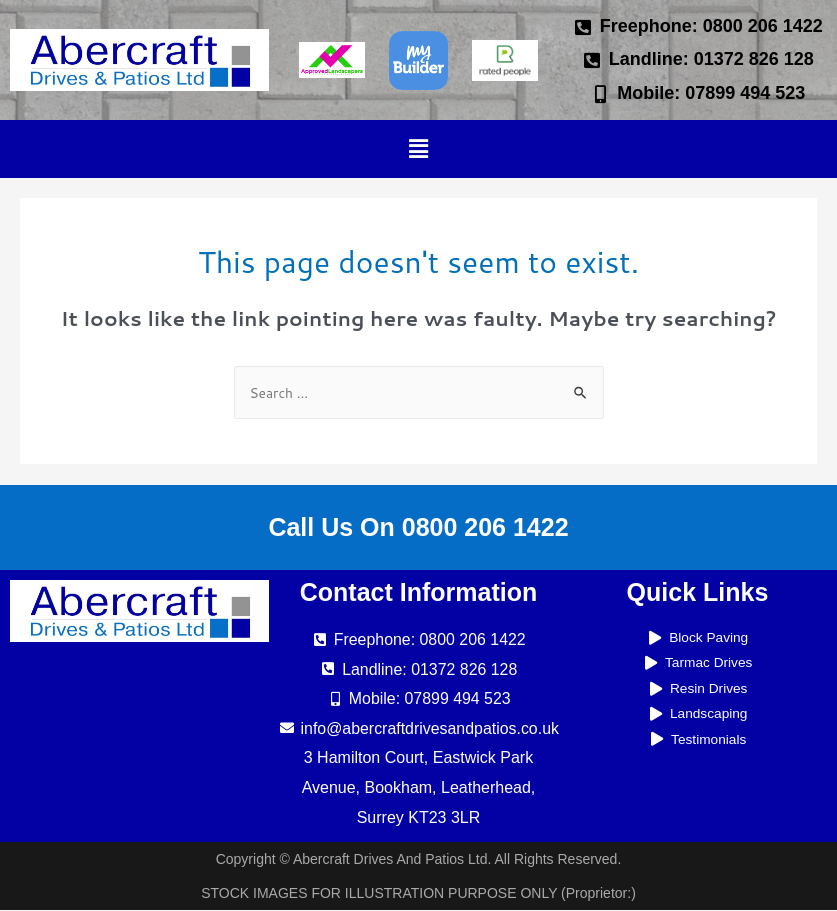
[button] (418, 148)
